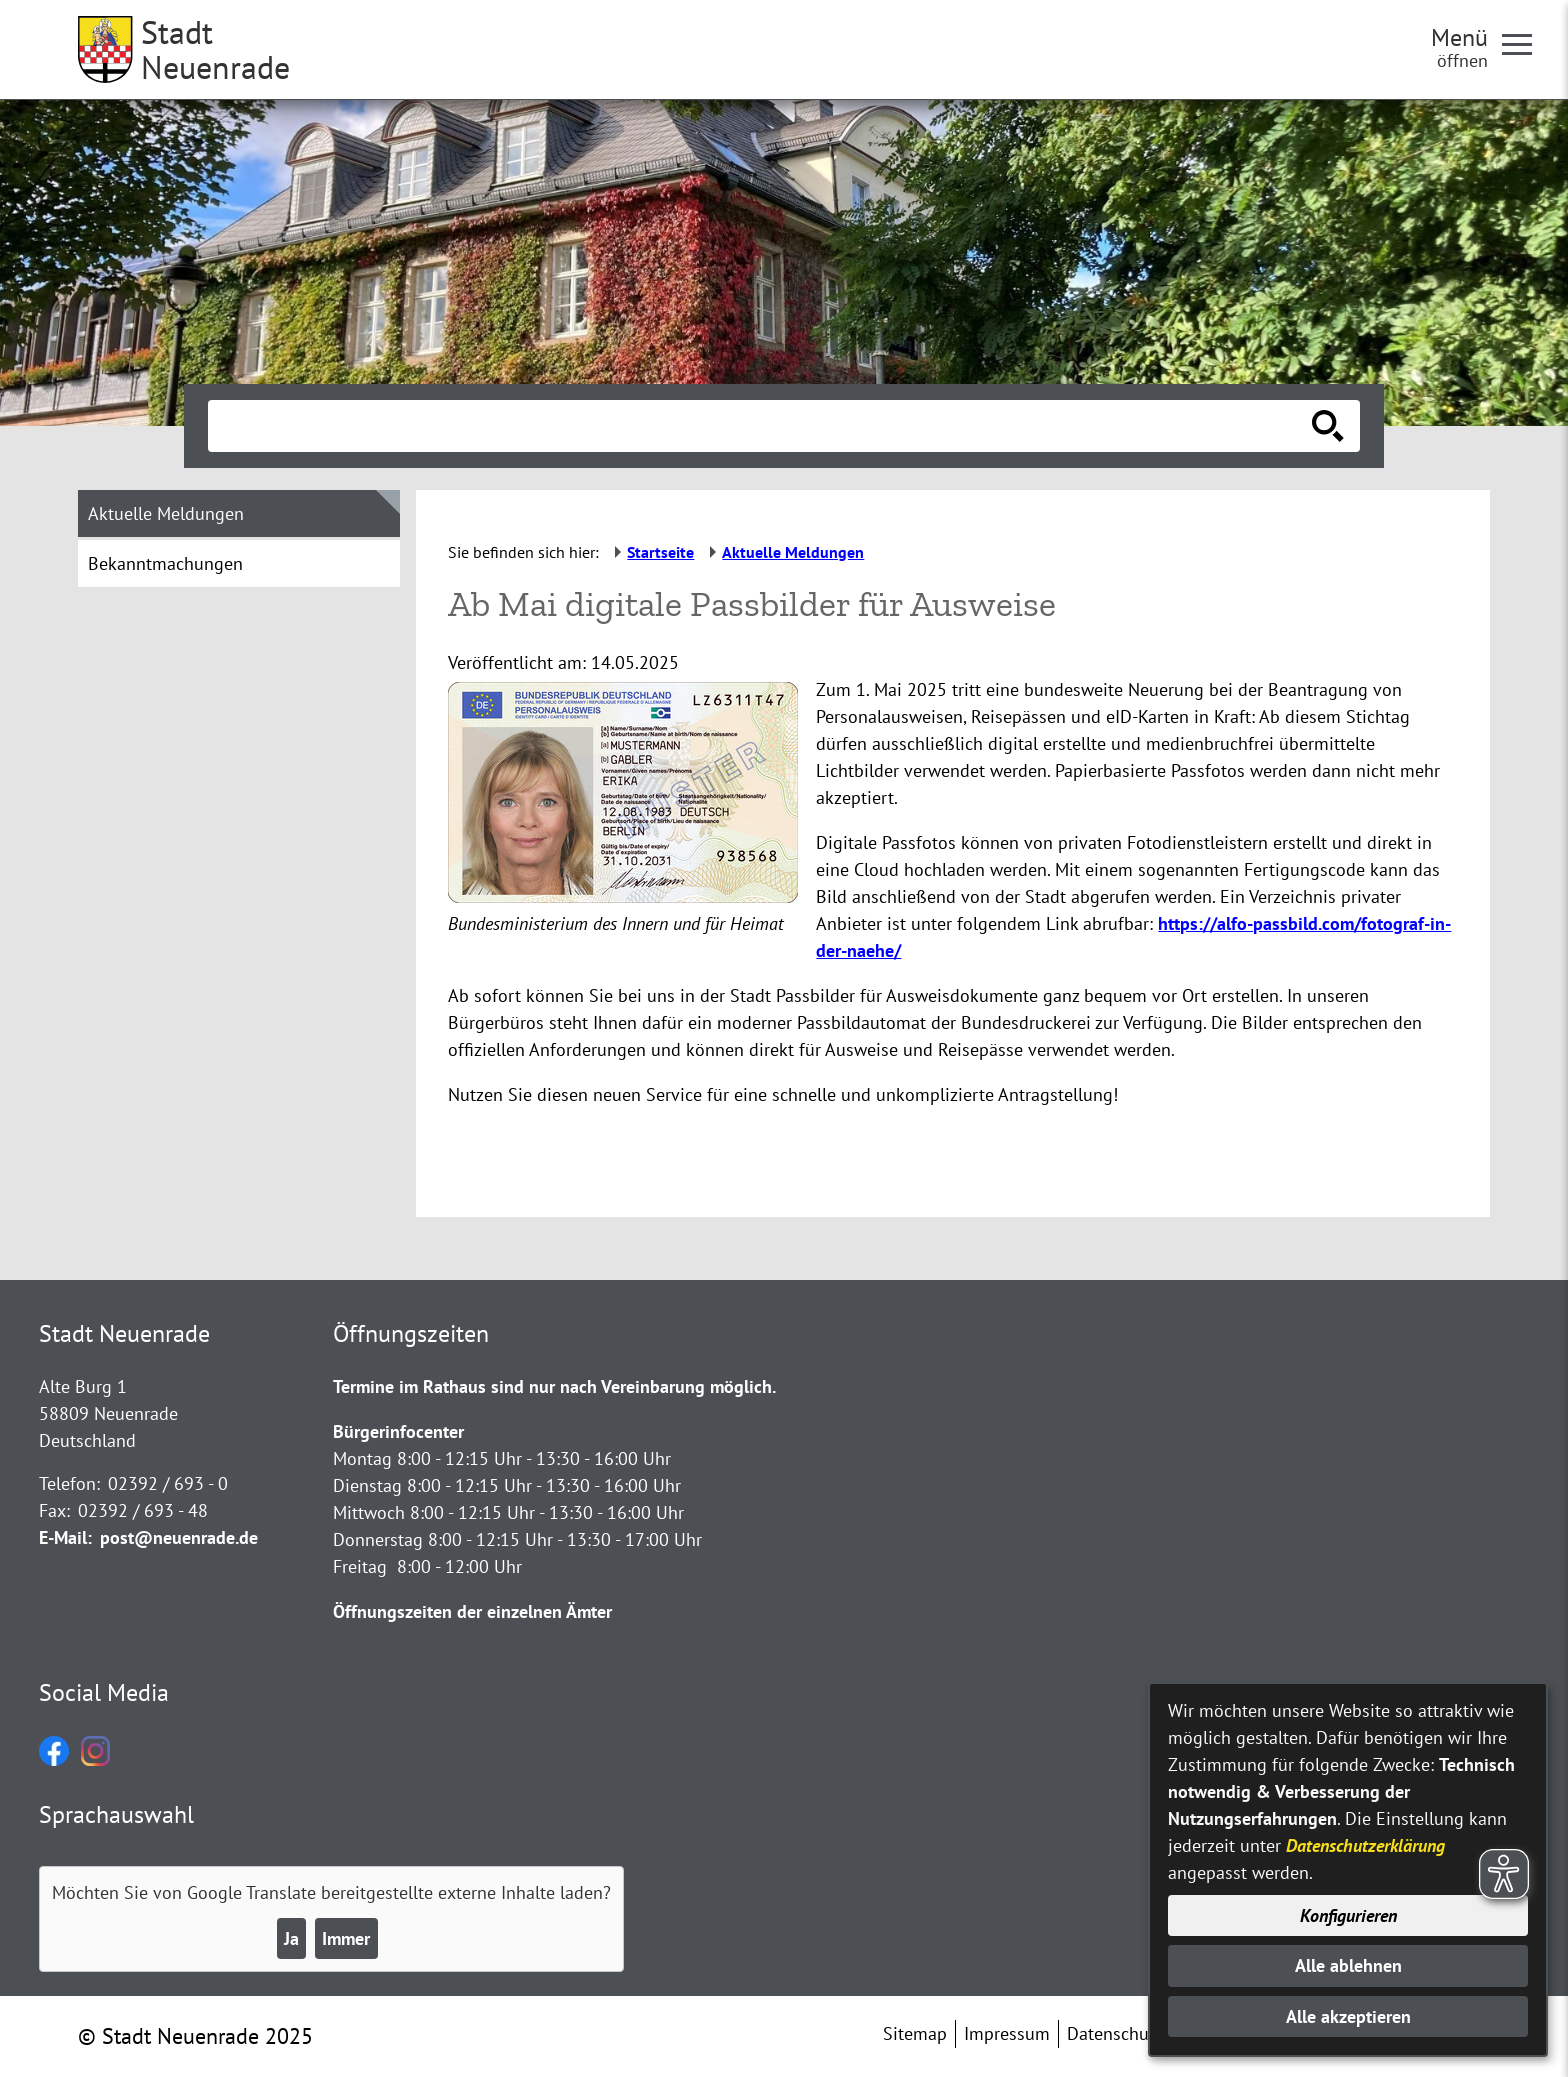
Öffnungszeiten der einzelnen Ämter (472, 1611)
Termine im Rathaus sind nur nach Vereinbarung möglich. (554, 1386)
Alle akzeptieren (1348, 2016)
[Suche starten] (1328, 426)
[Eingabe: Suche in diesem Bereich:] (762, 426)
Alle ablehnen (1348, 1965)
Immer (346, 1938)
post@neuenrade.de (179, 1537)
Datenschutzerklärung (1365, 1845)
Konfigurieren (1348, 1915)
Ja (291, 1938)
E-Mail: (65, 1537)
